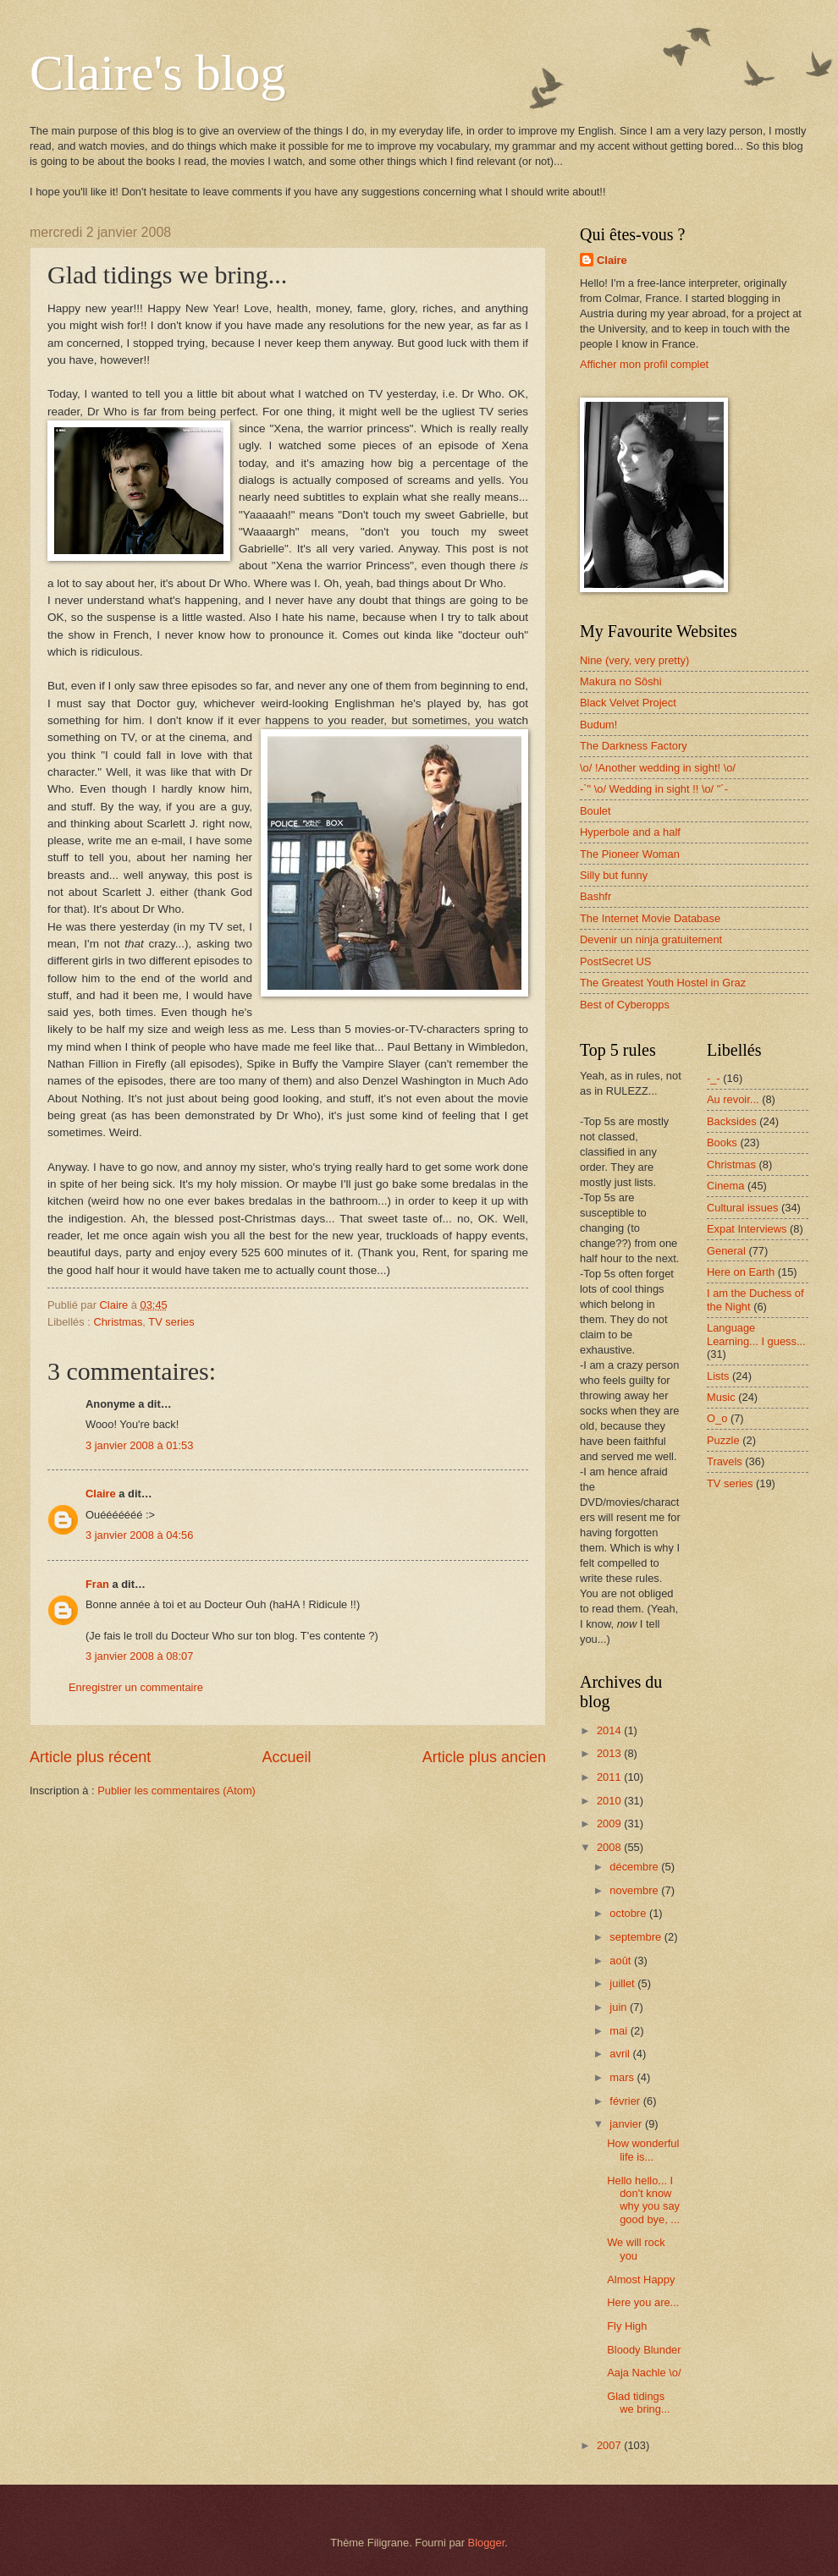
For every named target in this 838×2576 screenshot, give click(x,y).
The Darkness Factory (633, 745)
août (621, 1960)
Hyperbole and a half (630, 832)
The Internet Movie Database (650, 918)
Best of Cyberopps (625, 1004)
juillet (623, 1983)
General (726, 1250)
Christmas (117, 1321)
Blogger (486, 2542)
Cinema (725, 1185)
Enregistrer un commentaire (136, 1687)
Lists (718, 1376)
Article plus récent (90, 1757)
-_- (713, 1078)
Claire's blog (157, 73)
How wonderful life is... (643, 2149)
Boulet (595, 811)
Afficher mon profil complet (644, 364)
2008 (610, 1847)
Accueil (286, 1757)
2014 (610, 1730)
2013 (610, 1753)
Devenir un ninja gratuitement (651, 939)
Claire (100, 1493)
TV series (171, 1321)
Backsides (732, 1121)
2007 (610, 2445)
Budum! (598, 724)
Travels (724, 1461)
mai (619, 2030)
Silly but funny (614, 875)
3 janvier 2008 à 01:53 (139, 1445)
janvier (627, 2123)
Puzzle (723, 1440)
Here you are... (643, 2302)
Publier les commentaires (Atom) (176, 1790)
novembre (635, 1890)
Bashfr (595, 896)
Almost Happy (641, 2279)
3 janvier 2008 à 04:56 (139, 1535)
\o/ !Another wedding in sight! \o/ (658, 767)
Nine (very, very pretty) (634, 660)
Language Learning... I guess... (756, 1334)
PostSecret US (615, 961)
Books (722, 1142)
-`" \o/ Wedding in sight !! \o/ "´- (654, 789)
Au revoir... (733, 1099)
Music (721, 1397)
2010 (610, 1800)
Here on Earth (741, 1272)
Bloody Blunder (644, 2349)
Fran (97, 1584)
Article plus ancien (484, 1757)
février (625, 2101)
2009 (610, 1823)
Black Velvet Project (628, 702)
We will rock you (635, 2248)
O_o (717, 1418)
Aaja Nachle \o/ (644, 2372)
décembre (635, 1866)
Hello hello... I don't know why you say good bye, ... (643, 2200)
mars (623, 2077)
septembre (636, 1937)
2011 (610, 1777)
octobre (629, 1913)
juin (619, 2007)
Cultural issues (742, 1207)
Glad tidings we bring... (638, 2402)
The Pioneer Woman (630, 854)
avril (620, 2053)
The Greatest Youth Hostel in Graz (663, 982)
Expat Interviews (746, 1228)
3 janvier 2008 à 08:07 (139, 1656)
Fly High (627, 2326)
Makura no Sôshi (621, 681)
